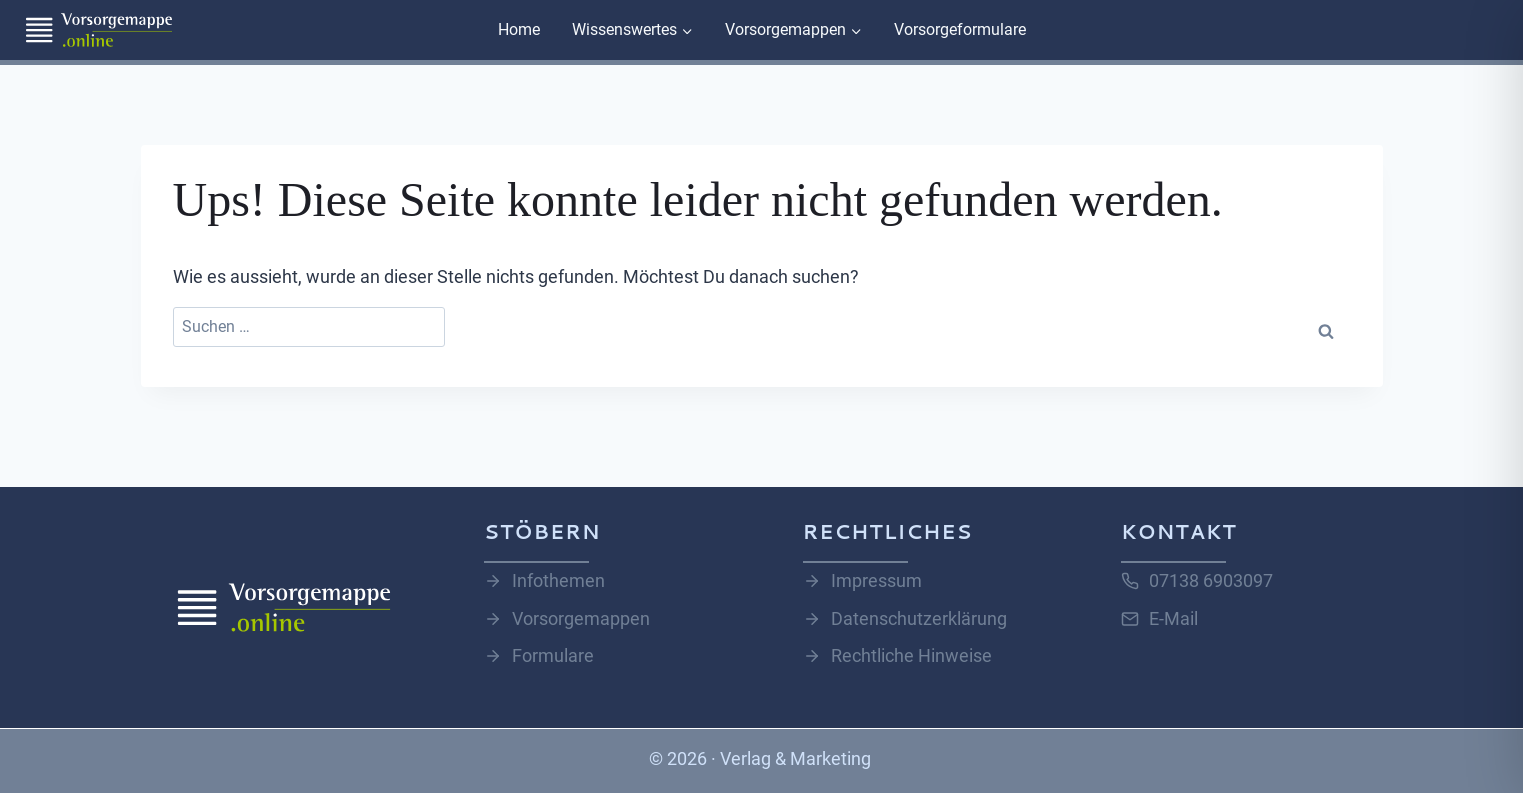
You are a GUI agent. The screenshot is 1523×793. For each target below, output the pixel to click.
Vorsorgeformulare (960, 29)
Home (519, 29)
